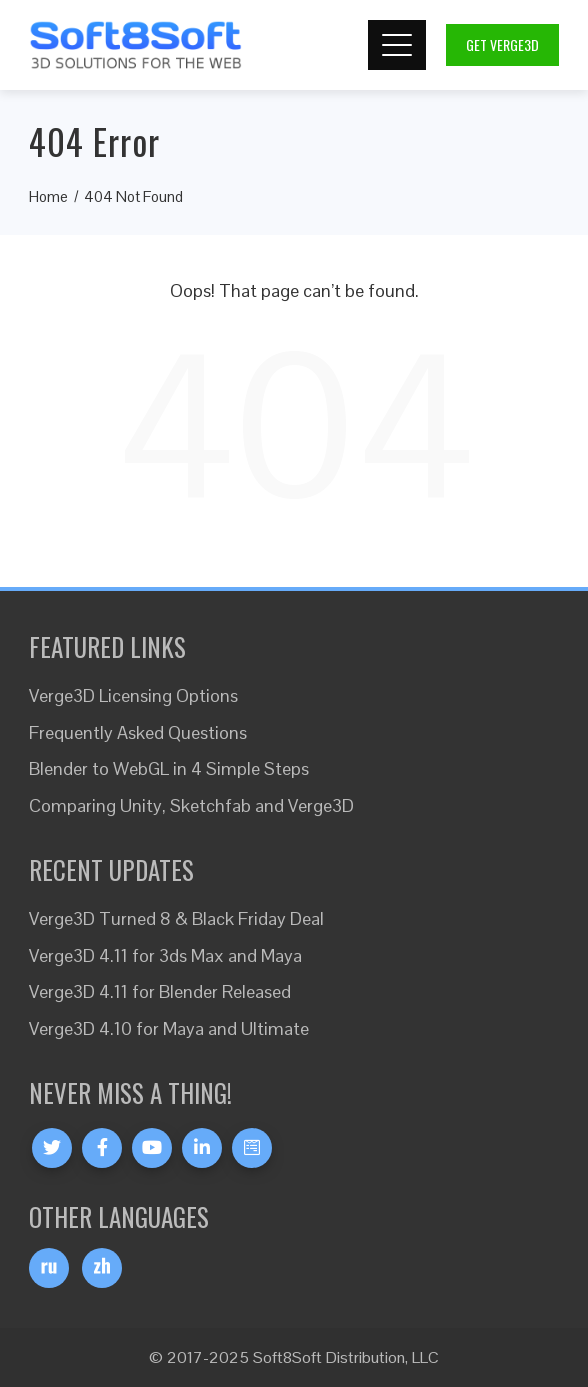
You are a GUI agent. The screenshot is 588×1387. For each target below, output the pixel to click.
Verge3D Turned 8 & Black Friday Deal (176, 918)
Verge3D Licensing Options (133, 695)
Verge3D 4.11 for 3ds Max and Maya (165, 955)
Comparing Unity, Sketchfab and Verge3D (191, 805)
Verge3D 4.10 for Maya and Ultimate (169, 1028)
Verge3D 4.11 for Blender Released (160, 991)
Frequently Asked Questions (138, 732)
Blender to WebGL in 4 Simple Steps (169, 768)
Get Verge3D (502, 44)
